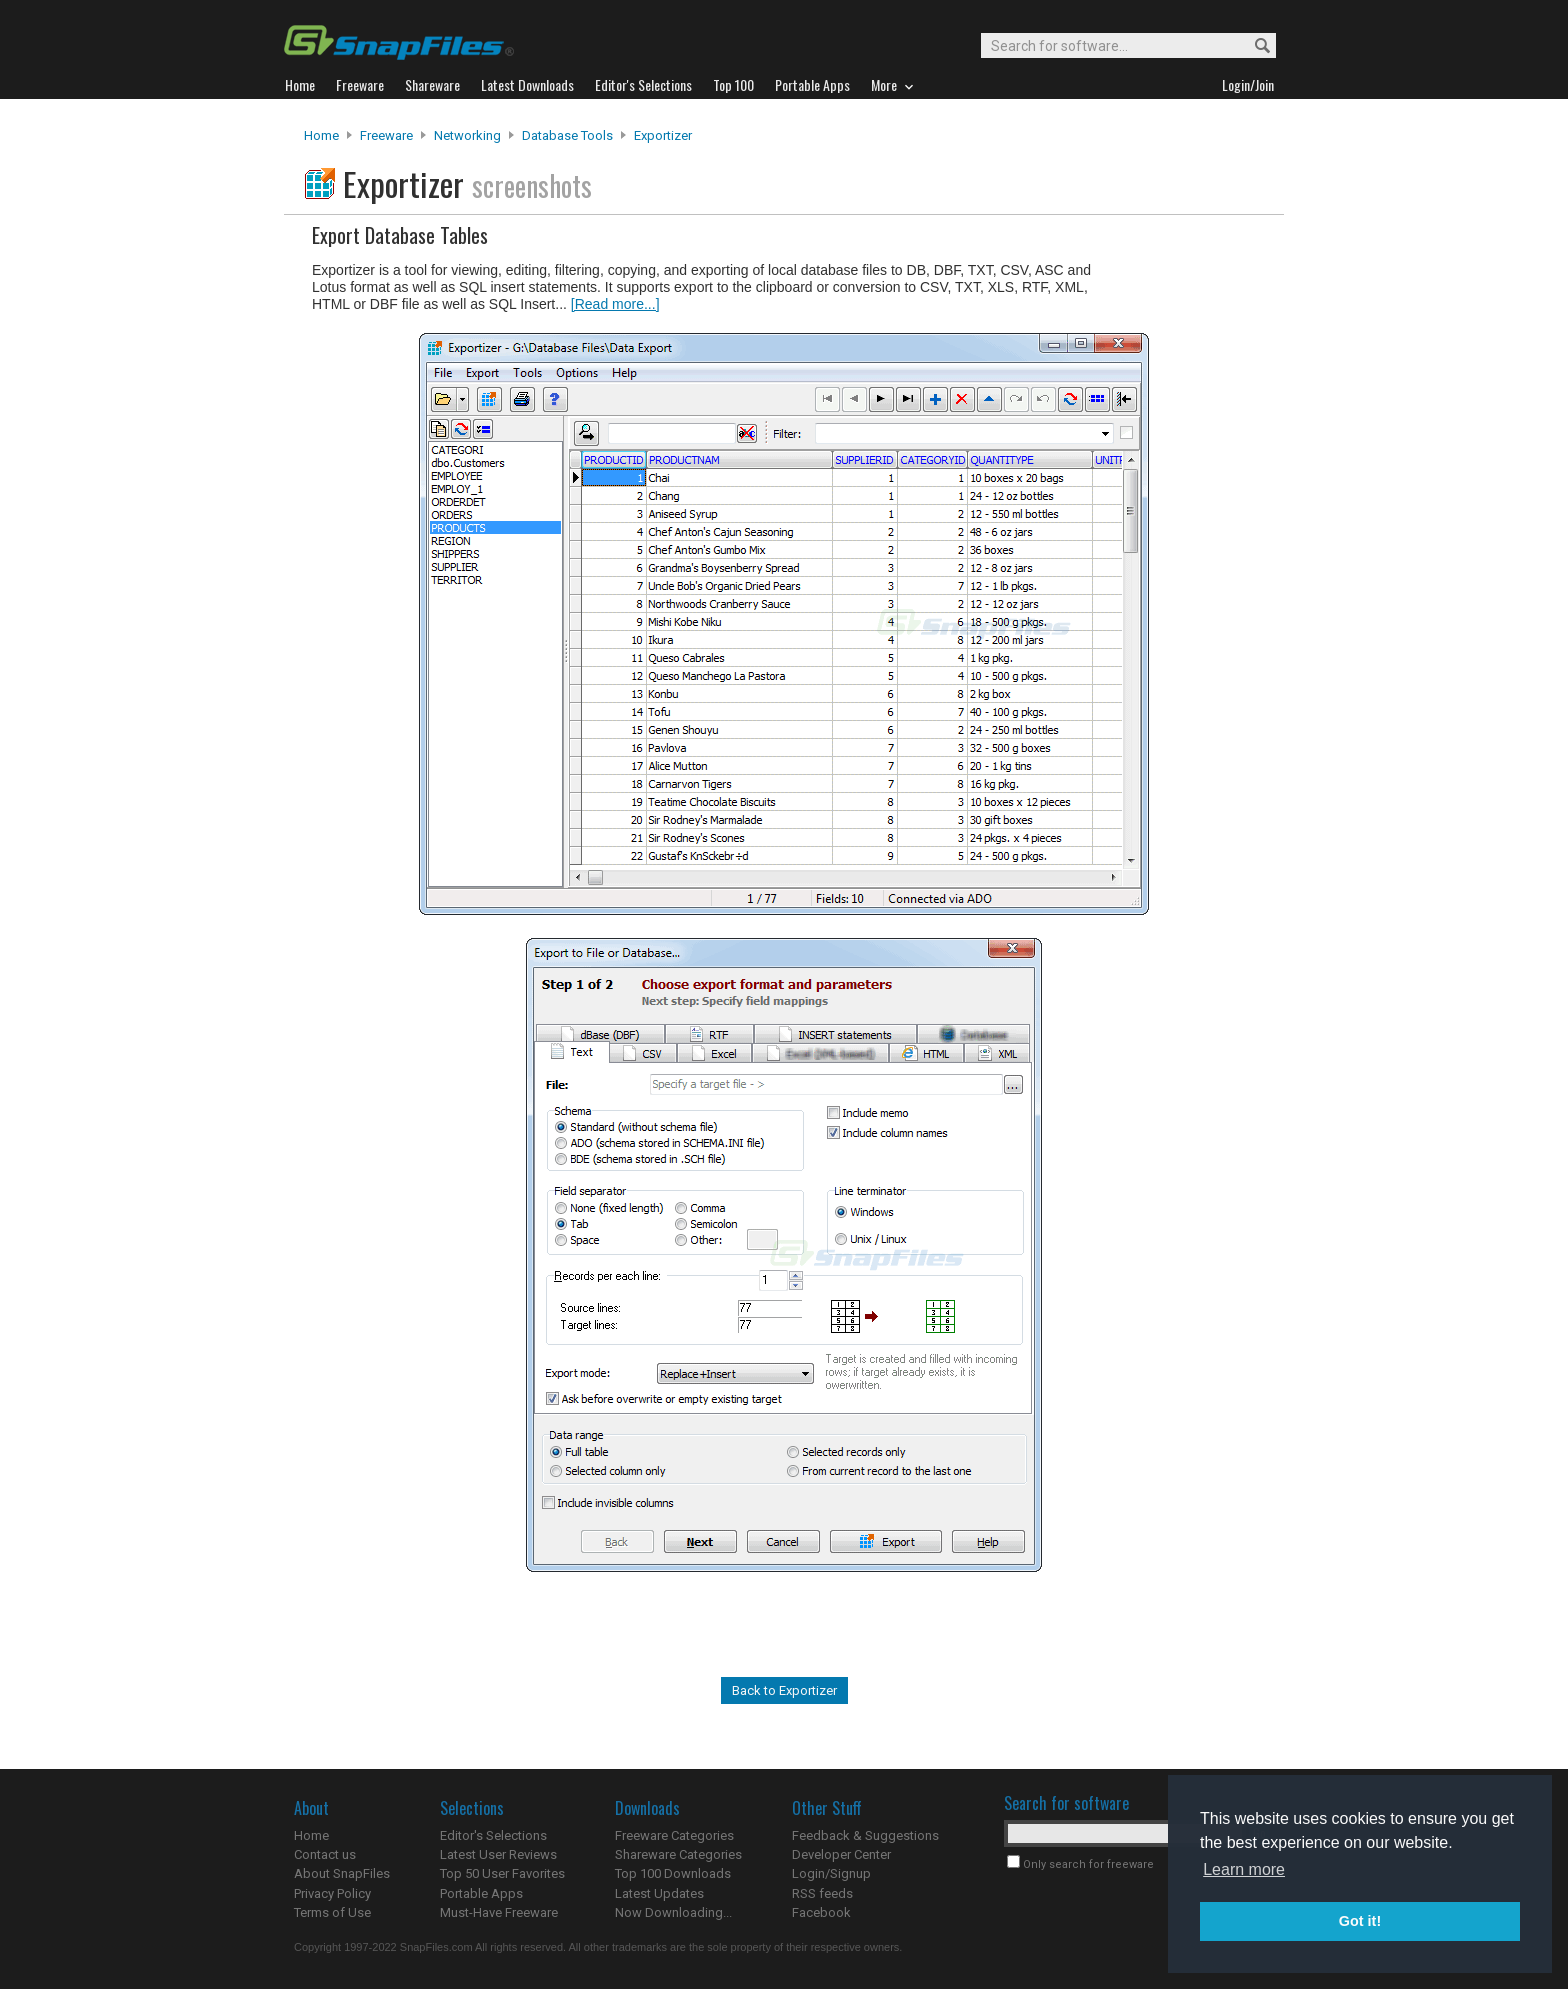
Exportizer (663, 135)
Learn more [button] (1244, 1869)
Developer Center (841, 1854)
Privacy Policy (332, 1893)
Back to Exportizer (784, 1690)
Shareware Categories (678, 1854)
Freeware (386, 135)
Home (321, 135)
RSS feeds (822, 1893)
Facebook (821, 1912)
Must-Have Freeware (499, 1912)
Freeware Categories (674, 1835)
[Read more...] (615, 304)
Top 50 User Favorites (502, 1873)
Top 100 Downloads (673, 1873)
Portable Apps (481, 1893)
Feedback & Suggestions (865, 1835)
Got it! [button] (1360, 1921)
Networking (467, 135)
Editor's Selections (493, 1835)
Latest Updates (659, 1893)
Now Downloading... (673, 1912)
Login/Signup (831, 1873)
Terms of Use (332, 1912)
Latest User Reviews (498, 1854)
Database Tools (567, 135)
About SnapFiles (342, 1873)
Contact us (325, 1854)
